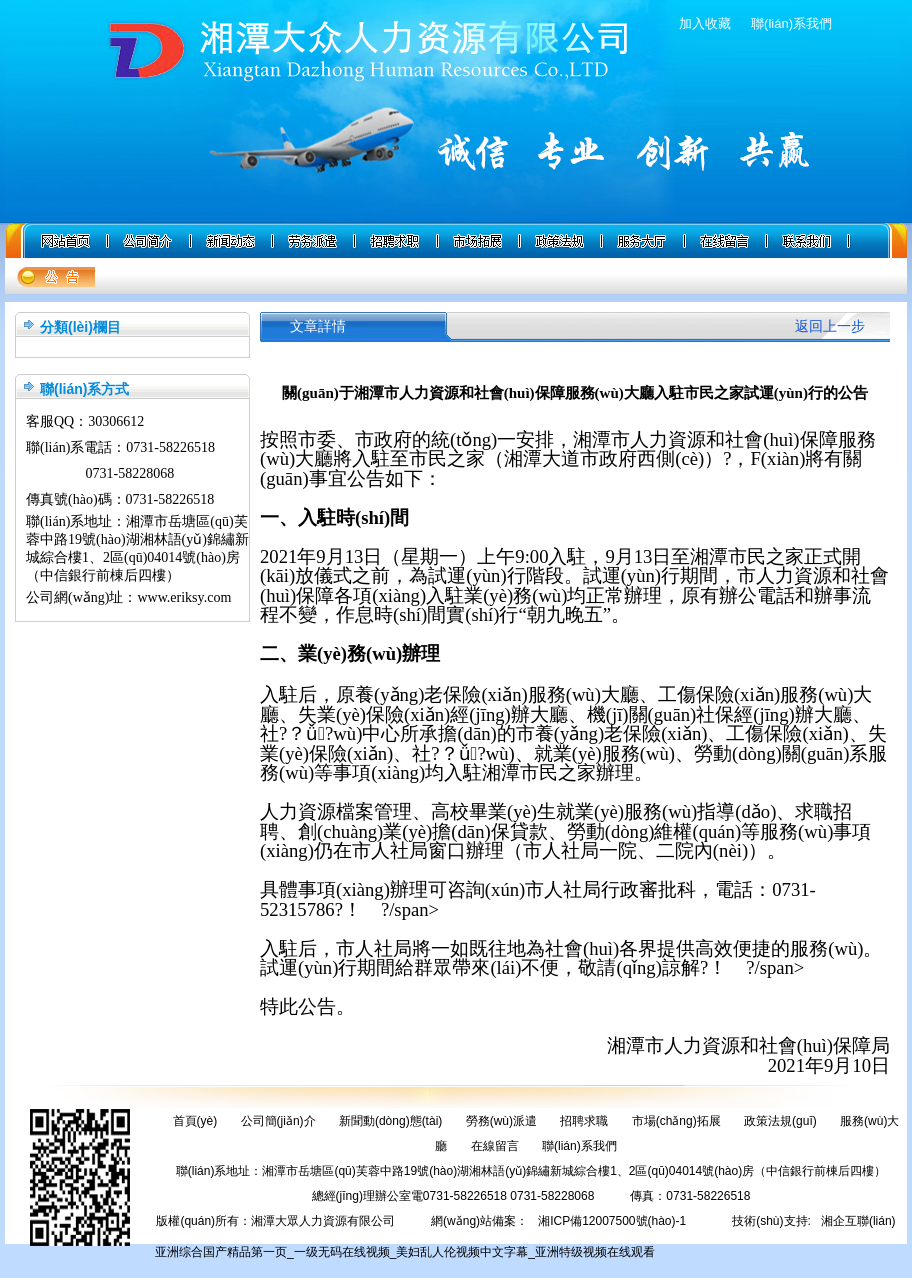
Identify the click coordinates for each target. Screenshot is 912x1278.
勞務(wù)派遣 (501, 1121)
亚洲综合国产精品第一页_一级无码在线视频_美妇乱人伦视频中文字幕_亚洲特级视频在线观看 (405, 1252)
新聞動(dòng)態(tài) (390, 1121)
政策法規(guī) (780, 1121)
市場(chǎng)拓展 (676, 1121)
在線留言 (495, 1146)
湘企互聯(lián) (858, 1221)
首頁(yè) (195, 1121)
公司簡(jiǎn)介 (278, 1121)
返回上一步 (830, 326)
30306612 (116, 421)
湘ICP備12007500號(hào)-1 (612, 1221)
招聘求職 (584, 1121)
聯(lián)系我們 (791, 23)
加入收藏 (705, 23)
